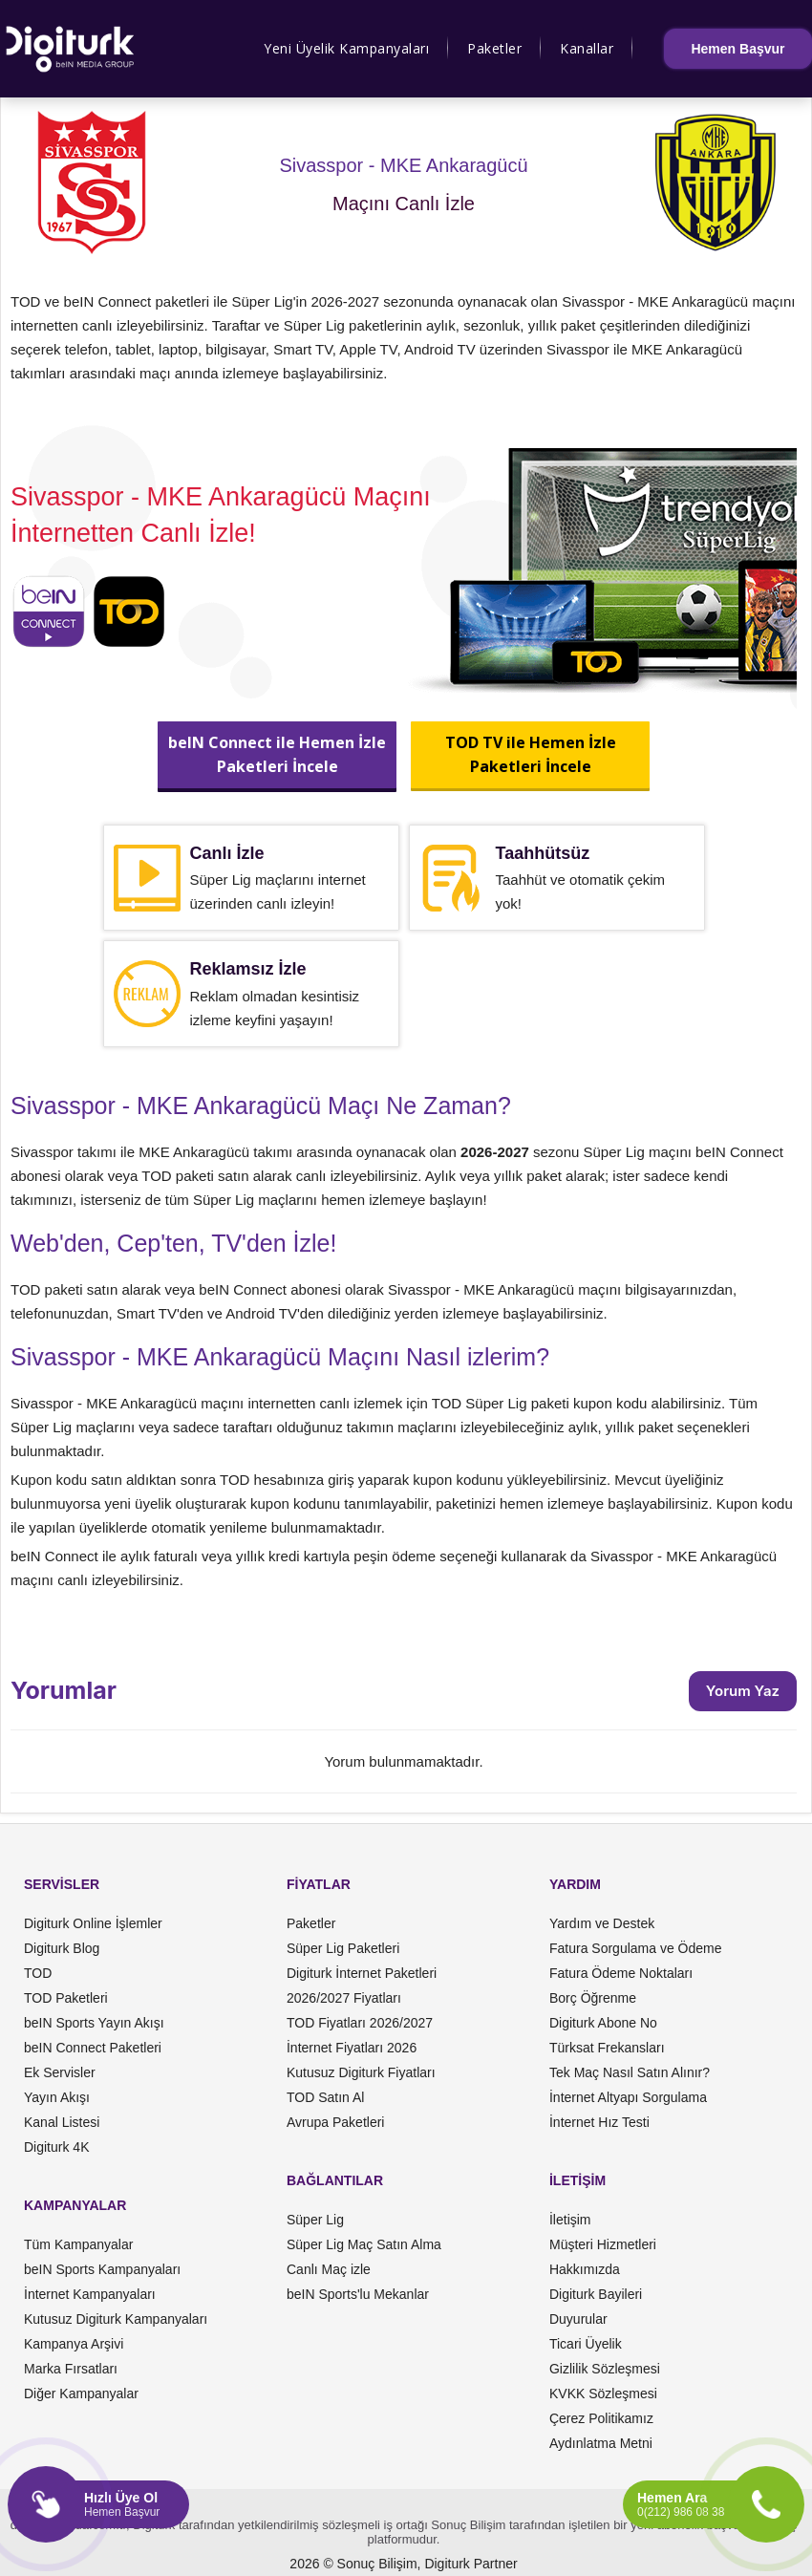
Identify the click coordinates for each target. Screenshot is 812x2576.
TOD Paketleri (66, 1998)
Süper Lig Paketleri (343, 1948)
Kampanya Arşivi (73, 2343)
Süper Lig (315, 2219)
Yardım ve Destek (601, 1923)
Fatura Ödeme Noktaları (621, 1973)
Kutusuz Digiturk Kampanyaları (115, 2319)
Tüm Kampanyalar (78, 2244)
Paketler (494, 48)
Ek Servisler (60, 2072)
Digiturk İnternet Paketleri (362, 1973)
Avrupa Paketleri (335, 2122)
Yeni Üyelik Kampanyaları (346, 48)
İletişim (570, 2219)
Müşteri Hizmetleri (602, 2244)
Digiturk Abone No (603, 2022)
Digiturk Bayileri (595, 2294)
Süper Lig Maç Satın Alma (364, 2244)
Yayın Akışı (57, 2097)
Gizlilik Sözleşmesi (604, 2368)
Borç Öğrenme (592, 1998)
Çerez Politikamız (601, 2418)
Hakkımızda (584, 2269)
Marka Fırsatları (71, 2368)
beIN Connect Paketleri (92, 2047)
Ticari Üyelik (585, 2343)
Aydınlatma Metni (600, 2443)
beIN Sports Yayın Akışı (94, 2022)
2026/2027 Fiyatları (344, 1998)
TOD (38, 1973)
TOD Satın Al (325, 2097)
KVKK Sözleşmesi (603, 2393)
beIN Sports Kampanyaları (102, 2269)
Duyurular (578, 2319)
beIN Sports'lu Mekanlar (358, 2294)
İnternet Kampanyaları (90, 2294)
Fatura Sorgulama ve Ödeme (635, 1948)
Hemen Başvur (737, 48)
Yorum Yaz (743, 1691)
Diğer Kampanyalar (81, 2393)
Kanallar (586, 48)
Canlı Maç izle (329, 2269)
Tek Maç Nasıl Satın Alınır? (629, 2072)
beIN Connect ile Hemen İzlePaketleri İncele (277, 754)
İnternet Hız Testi (599, 2122)
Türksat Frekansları (607, 2047)
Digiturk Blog (61, 1948)
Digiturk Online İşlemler (93, 1923)
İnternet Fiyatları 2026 (352, 2047)
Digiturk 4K (56, 2147)
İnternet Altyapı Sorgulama (628, 2097)
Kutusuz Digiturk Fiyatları (361, 2072)
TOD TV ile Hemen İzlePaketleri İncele (529, 754)
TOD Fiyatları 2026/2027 (360, 2022)
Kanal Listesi (61, 2122)
